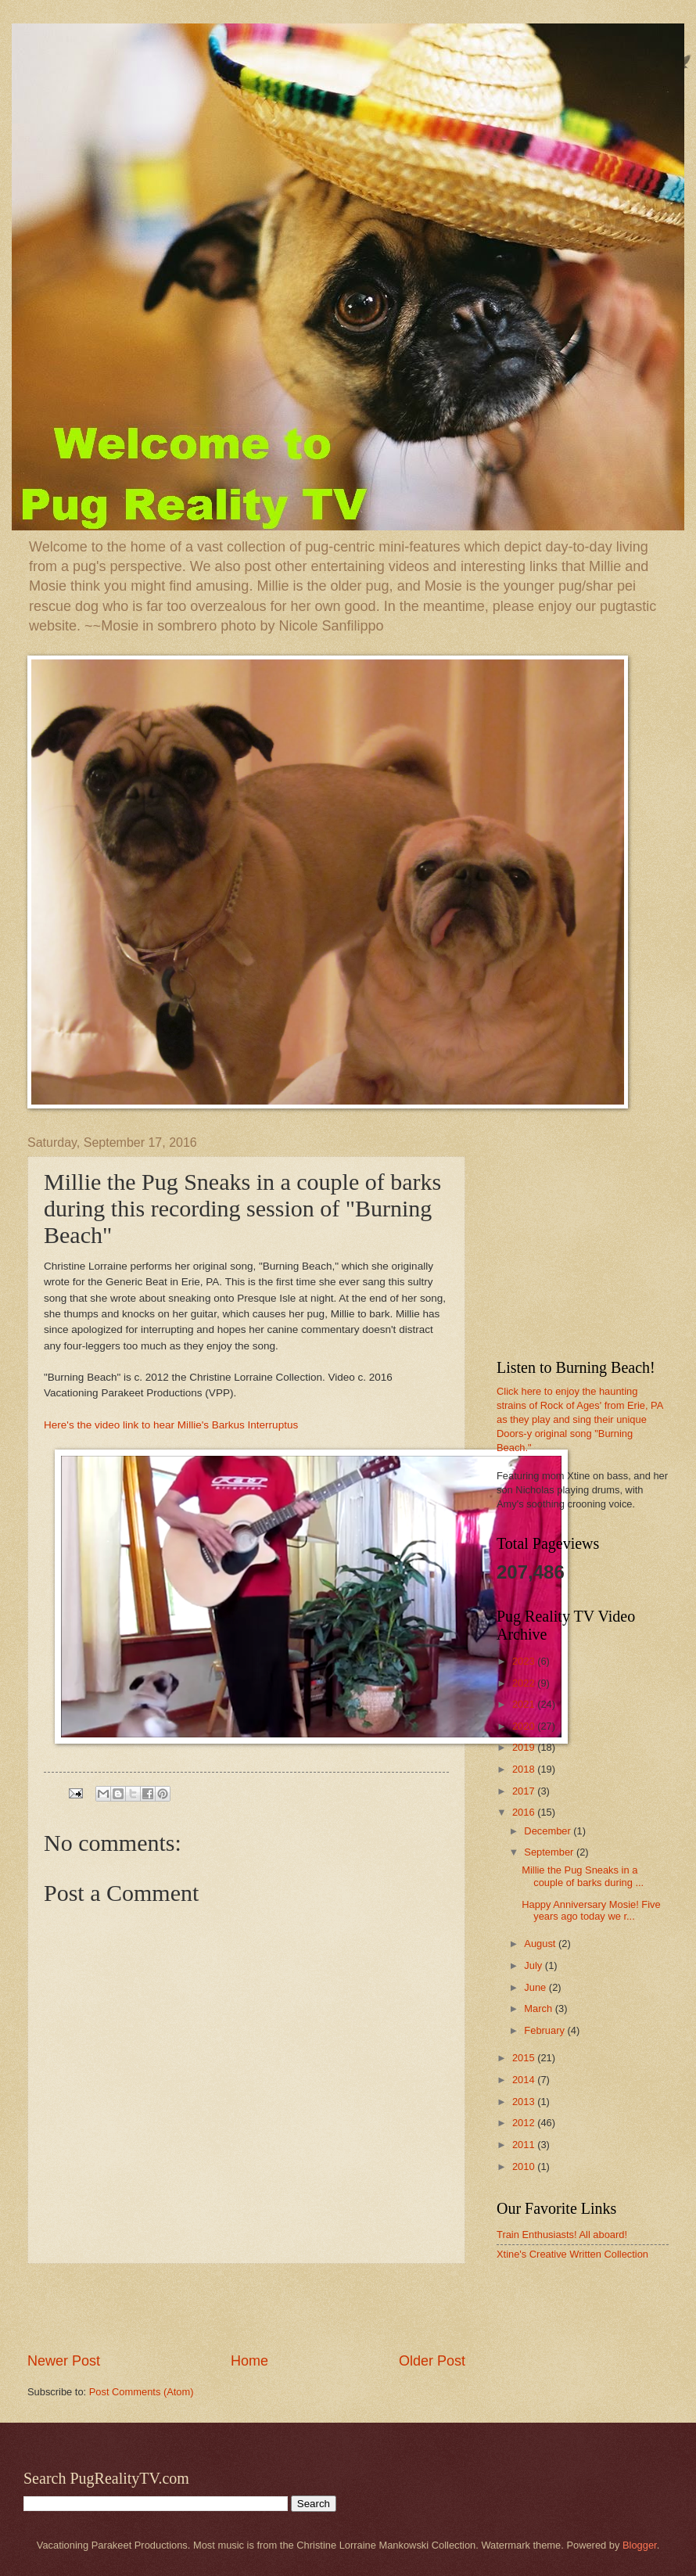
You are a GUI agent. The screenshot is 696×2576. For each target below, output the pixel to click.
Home (249, 2361)
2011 (524, 2144)
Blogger (639, 2545)
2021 (524, 1704)
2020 (524, 1726)
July (534, 1965)
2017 (524, 1791)
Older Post (432, 2361)
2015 (524, 2058)
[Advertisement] (246, 2307)
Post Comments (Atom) (141, 2392)
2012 (524, 2123)
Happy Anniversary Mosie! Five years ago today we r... (591, 1910)
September (550, 1852)
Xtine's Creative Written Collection (572, 2254)
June (536, 1987)
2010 (524, 2166)
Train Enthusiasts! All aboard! (562, 2234)
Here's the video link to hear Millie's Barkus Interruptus (171, 1425)
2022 (524, 1683)
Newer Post (63, 2361)
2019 (524, 1747)
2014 (524, 2080)
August (541, 1943)
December (548, 1831)
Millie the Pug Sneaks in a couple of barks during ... (583, 1876)
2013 (524, 2101)
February (545, 2030)
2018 (524, 1769)
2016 (524, 1812)
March (539, 2008)
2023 (524, 1661)
